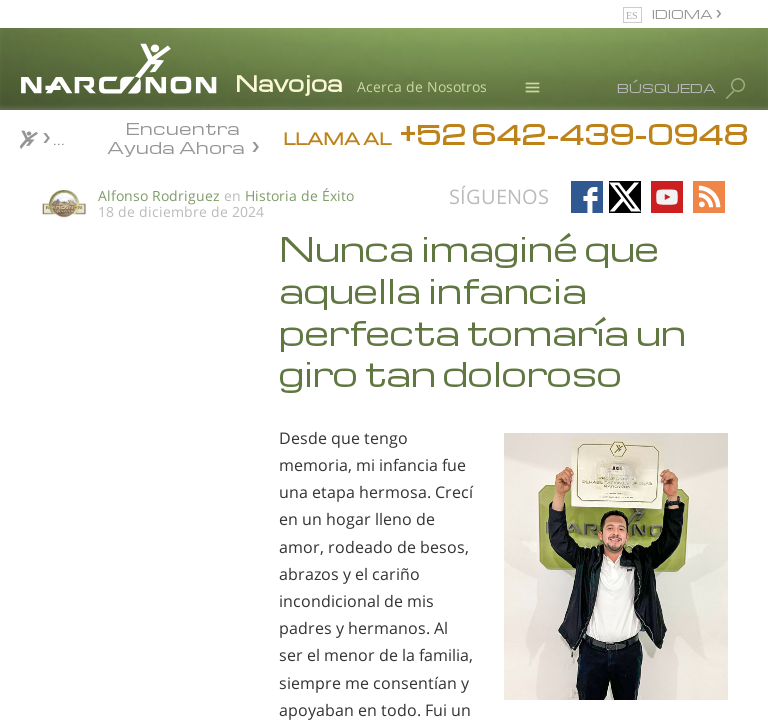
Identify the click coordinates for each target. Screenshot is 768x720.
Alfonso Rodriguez (159, 195)
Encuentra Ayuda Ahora (176, 136)
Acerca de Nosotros (422, 86)
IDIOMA (684, 13)
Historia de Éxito (299, 195)
